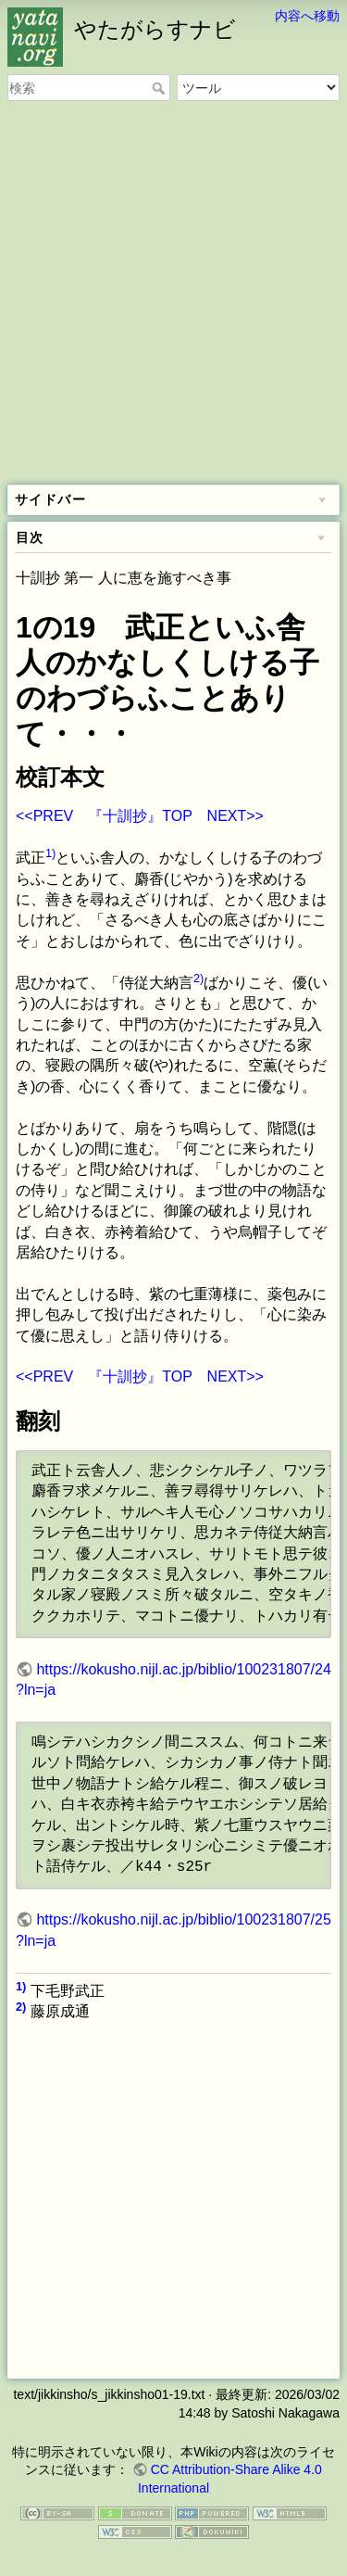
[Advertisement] (173, 294)
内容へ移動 (307, 15)
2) (198, 978)
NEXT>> (235, 816)
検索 (160, 88)
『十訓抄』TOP (140, 816)
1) (50, 853)
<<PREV (44, 816)
